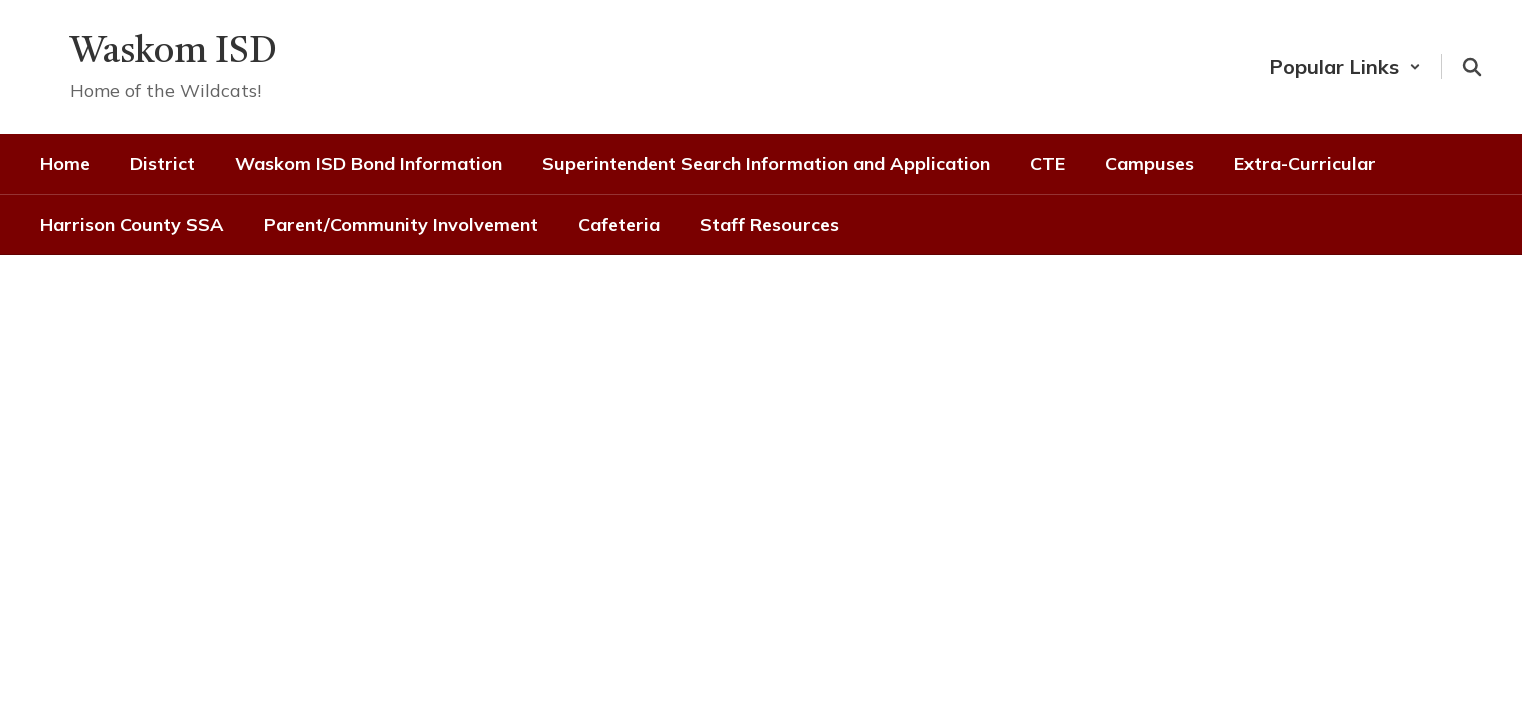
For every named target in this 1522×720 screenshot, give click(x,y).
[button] (1345, 66)
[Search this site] (1472, 67)
